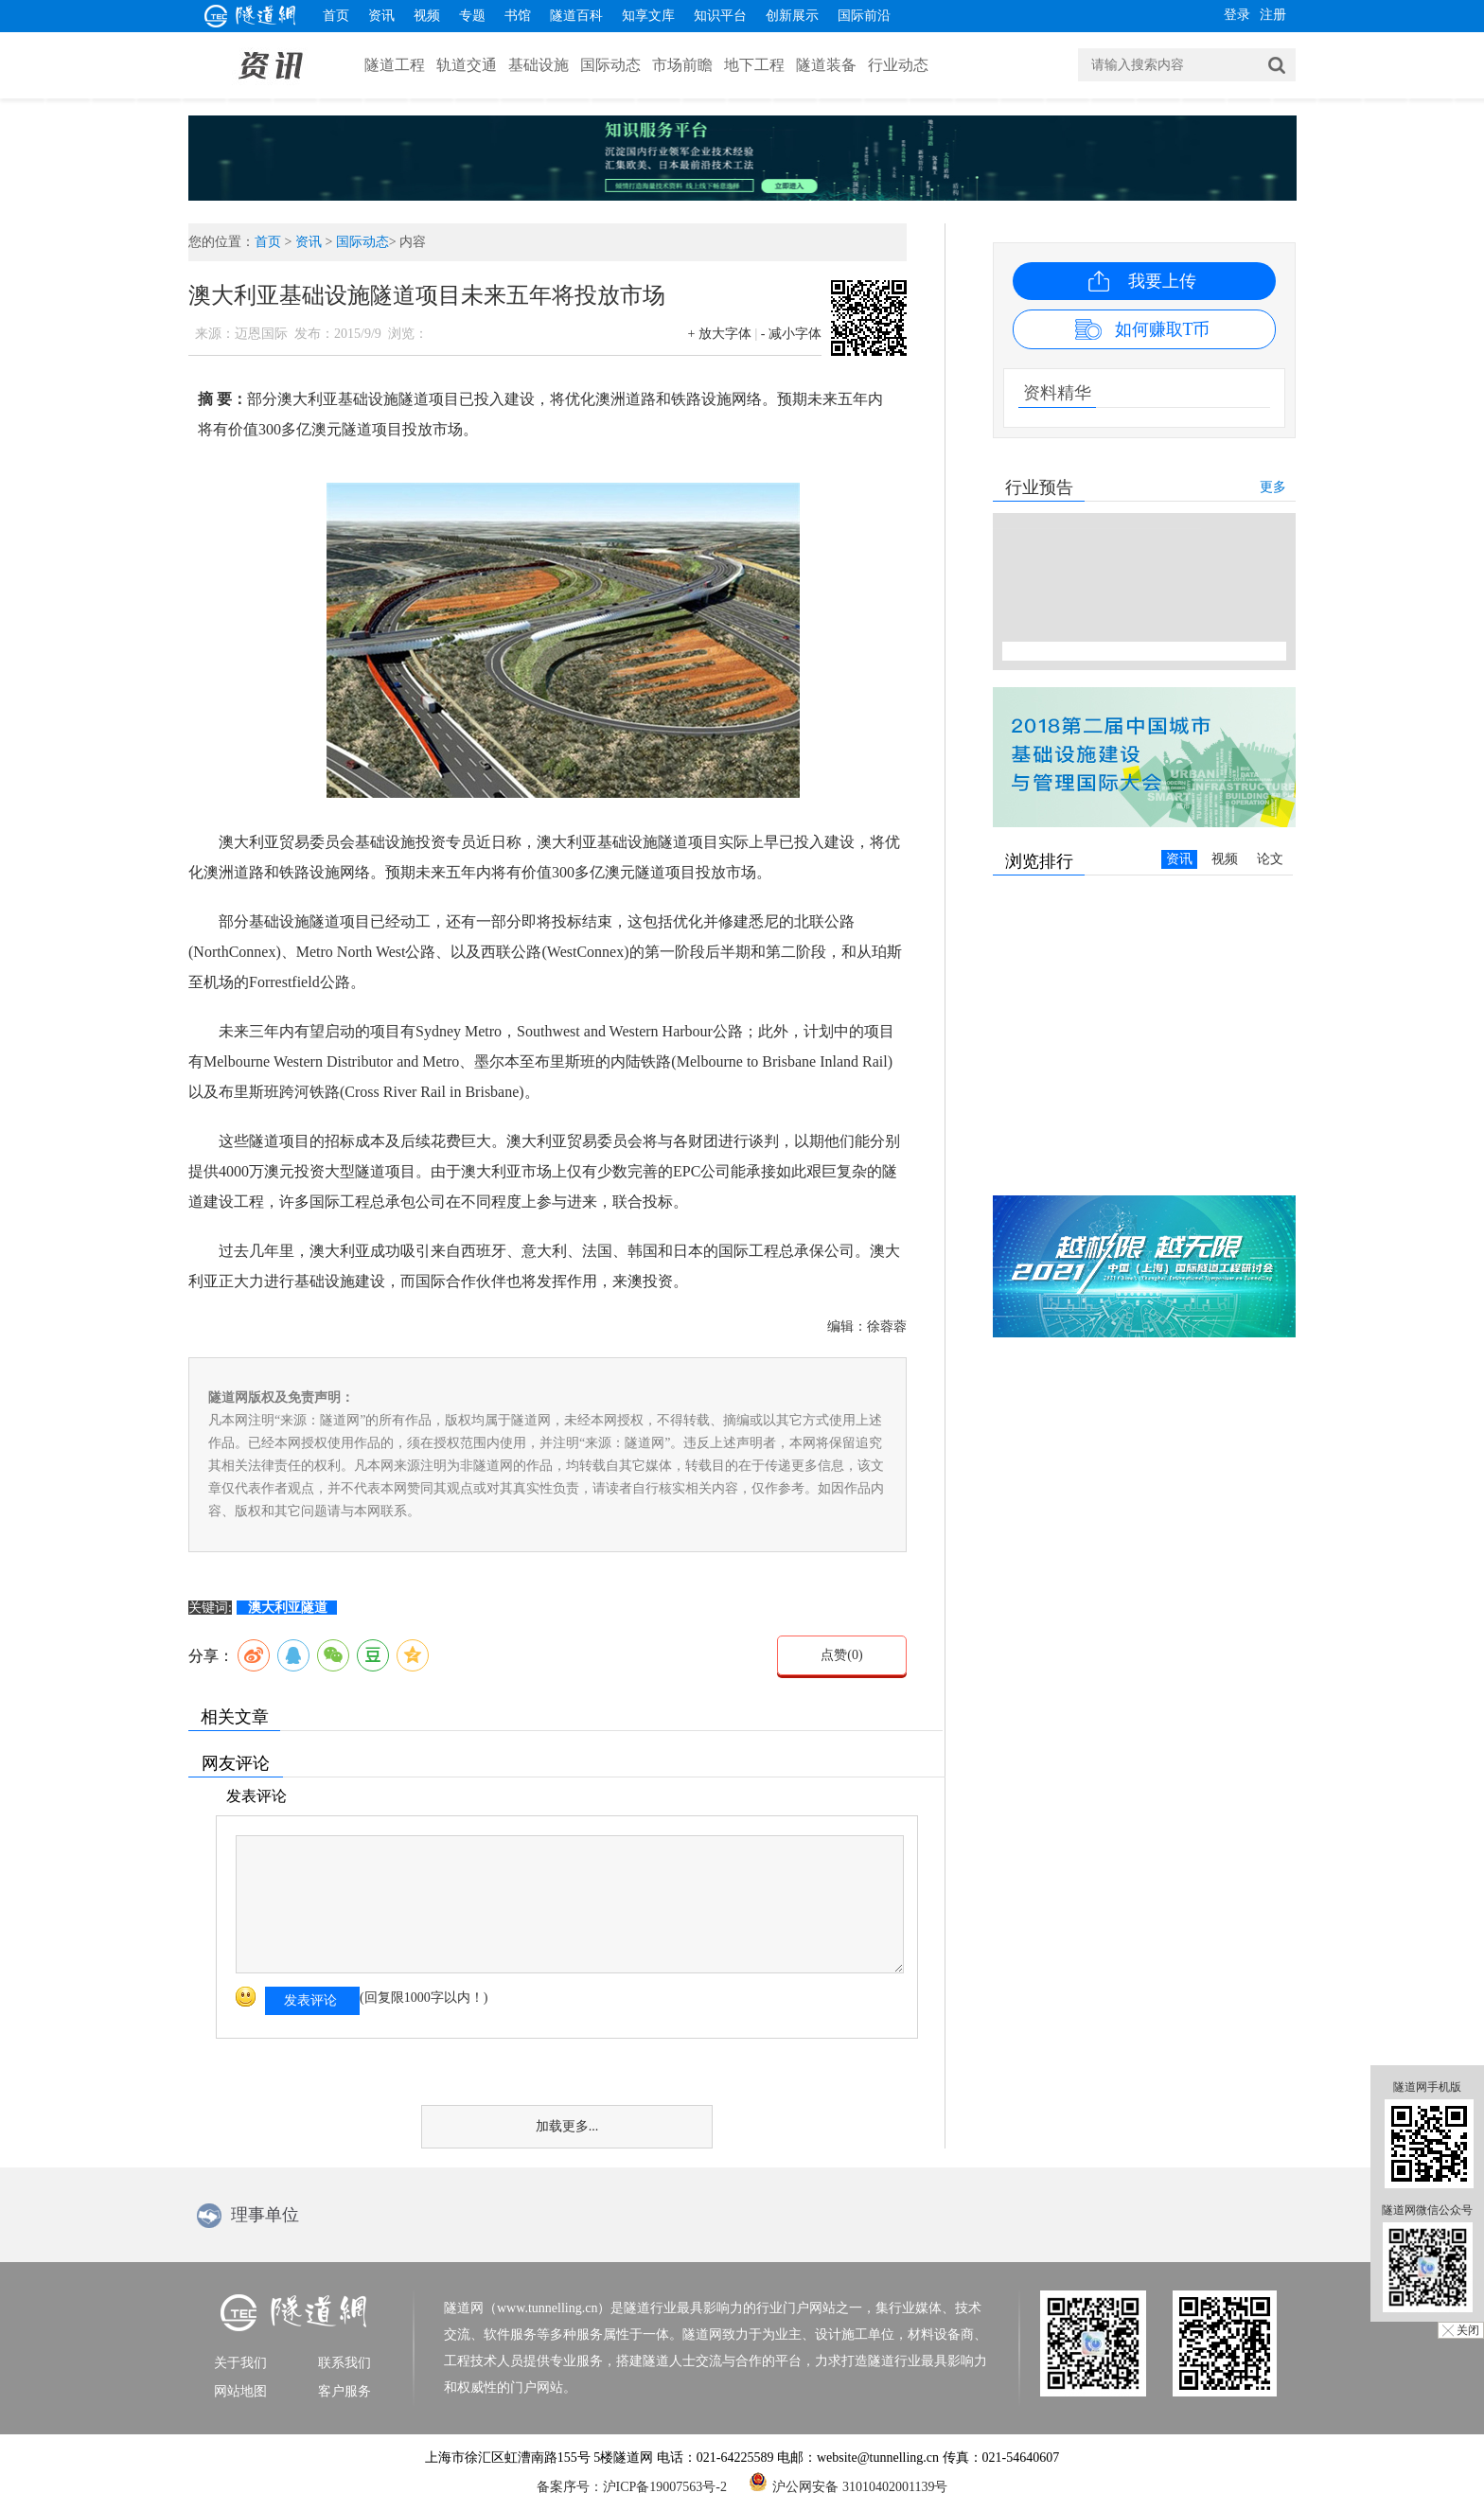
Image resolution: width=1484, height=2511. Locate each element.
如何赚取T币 (1162, 329)
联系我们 (344, 2363)
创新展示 (792, 16)
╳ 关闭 (1460, 2330)
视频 (427, 16)
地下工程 (754, 65)
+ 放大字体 (719, 334)
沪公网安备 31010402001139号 (848, 2481)
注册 (1273, 15)
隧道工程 (394, 65)
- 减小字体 (791, 334)
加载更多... (567, 2126)
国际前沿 (864, 16)
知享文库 (648, 16)
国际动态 (610, 65)
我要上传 (1162, 281)
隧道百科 (576, 16)
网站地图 (240, 2391)
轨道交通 (466, 65)
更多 (1273, 487)
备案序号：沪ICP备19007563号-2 (632, 2487)
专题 (472, 16)
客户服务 (344, 2391)
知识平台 (720, 16)
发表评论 (310, 2000)
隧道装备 (826, 65)
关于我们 (240, 2363)
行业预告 (1039, 487)
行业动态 (898, 65)
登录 (1237, 15)
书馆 (517, 16)
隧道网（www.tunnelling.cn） (527, 2308)
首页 (336, 16)
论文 (1270, 859)
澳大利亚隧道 (287, 1607)
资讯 (381, 16)
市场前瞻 (682, 65)
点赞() (841, 1655)
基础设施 (538, 65)
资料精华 (1057, 392)
